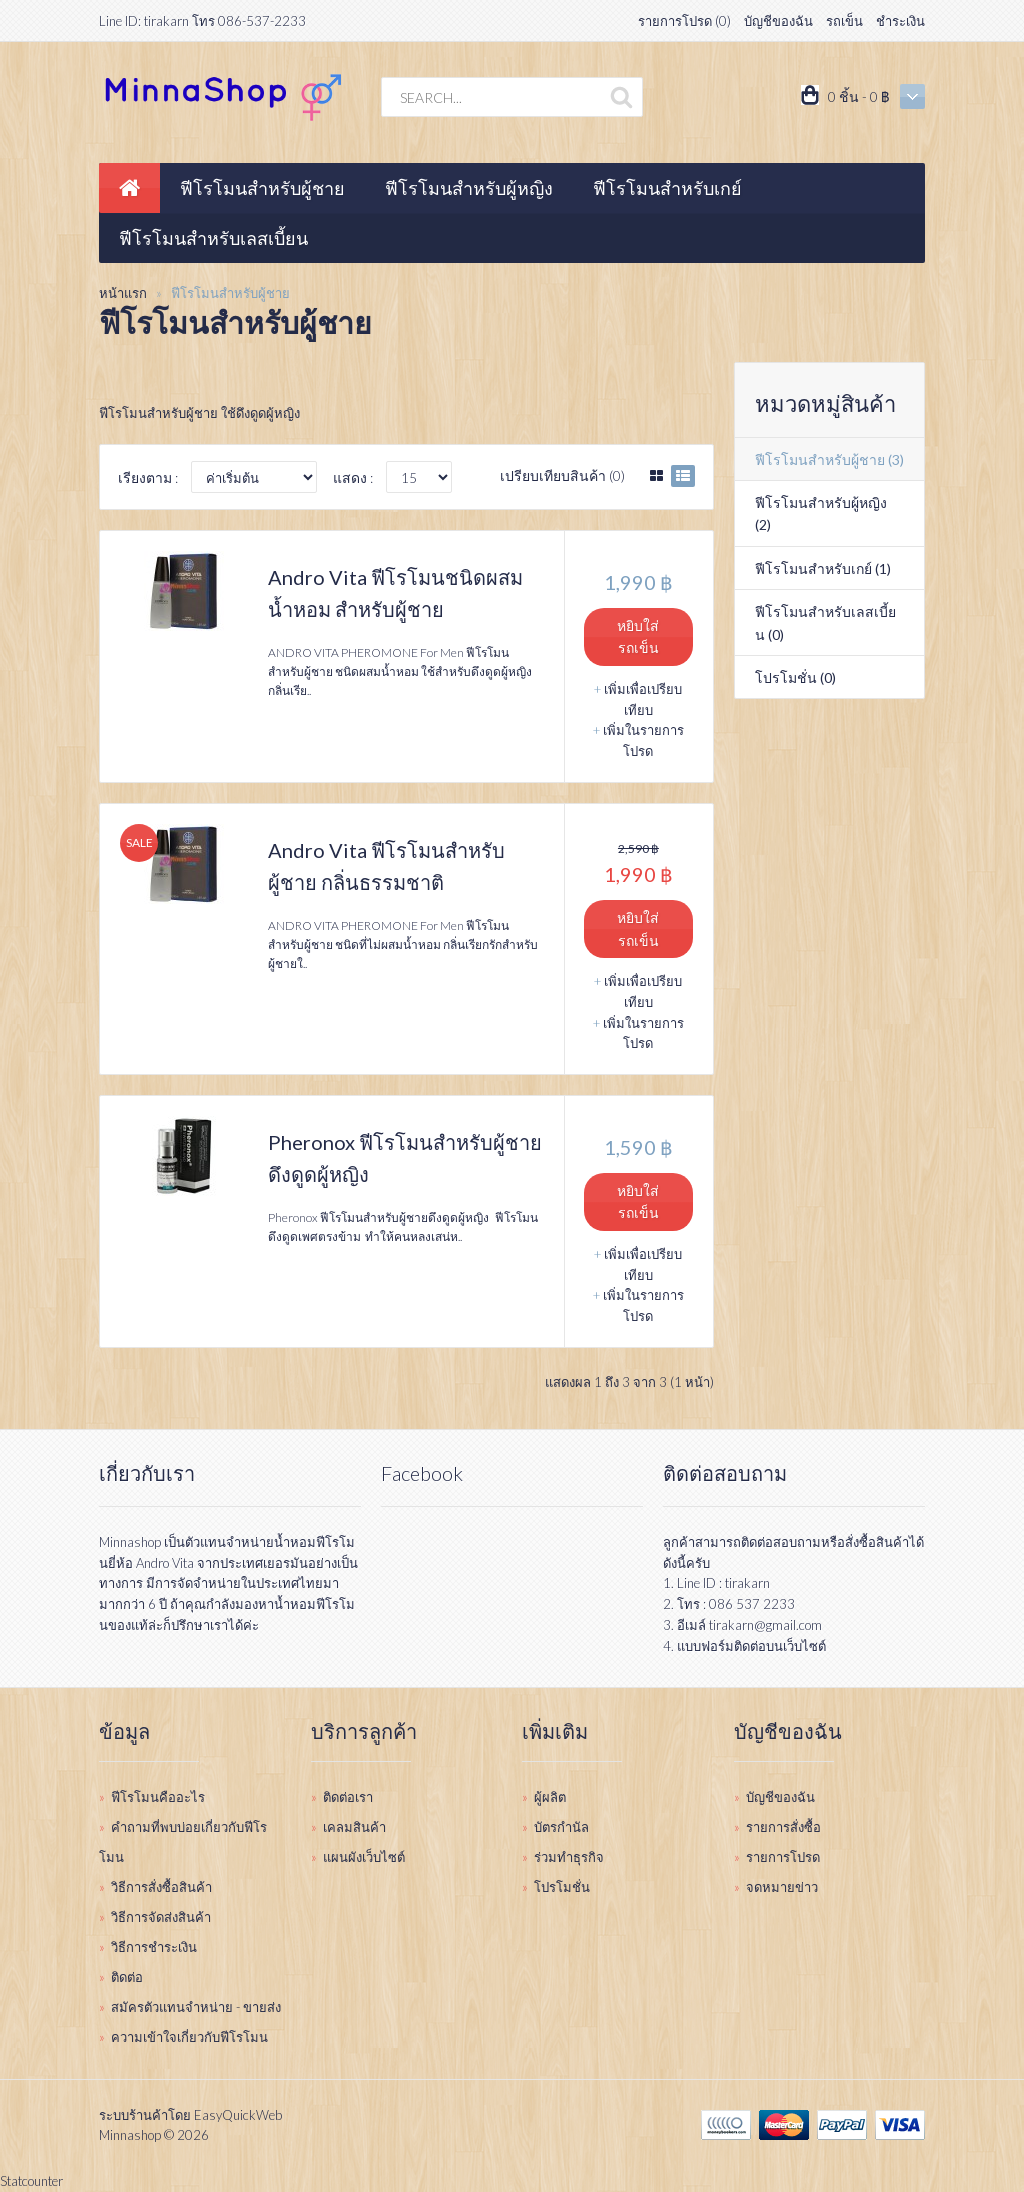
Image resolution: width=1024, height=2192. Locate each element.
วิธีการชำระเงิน (154, 1947)
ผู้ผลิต (550, 1797)
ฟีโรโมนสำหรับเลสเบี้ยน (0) (825, 622)
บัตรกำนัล (561, 1827)
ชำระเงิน (900, 21)
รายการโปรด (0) (684, 21)
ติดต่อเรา (348, 1797)
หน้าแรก (123, 293)
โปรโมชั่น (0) (795, 677)
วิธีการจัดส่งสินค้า (161, 1917)
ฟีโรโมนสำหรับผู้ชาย (230, 293)
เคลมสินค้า (354, 1827)
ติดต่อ (127, 1977)
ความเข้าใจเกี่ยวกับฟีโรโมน (189, 2037)
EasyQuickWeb (238, 2115)
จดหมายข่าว (782, 1887)
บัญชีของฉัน (778, 21)
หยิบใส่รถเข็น (638, 636)
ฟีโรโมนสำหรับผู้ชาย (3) (829, 459)
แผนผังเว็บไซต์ (364, 1857)
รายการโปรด (783, 1857)
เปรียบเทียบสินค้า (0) (562, 475)
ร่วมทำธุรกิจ (569, 1857)
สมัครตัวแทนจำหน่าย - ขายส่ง (196, 2007)
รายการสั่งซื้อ (783, 1827)
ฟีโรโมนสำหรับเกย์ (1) (823, 568)
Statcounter (31, 2181)
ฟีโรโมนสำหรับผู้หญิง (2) (821, 513)
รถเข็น (844, 21)
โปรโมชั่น (562, 1887)
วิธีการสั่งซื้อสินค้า (161, 1887)
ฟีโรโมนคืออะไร (158, 1797)
